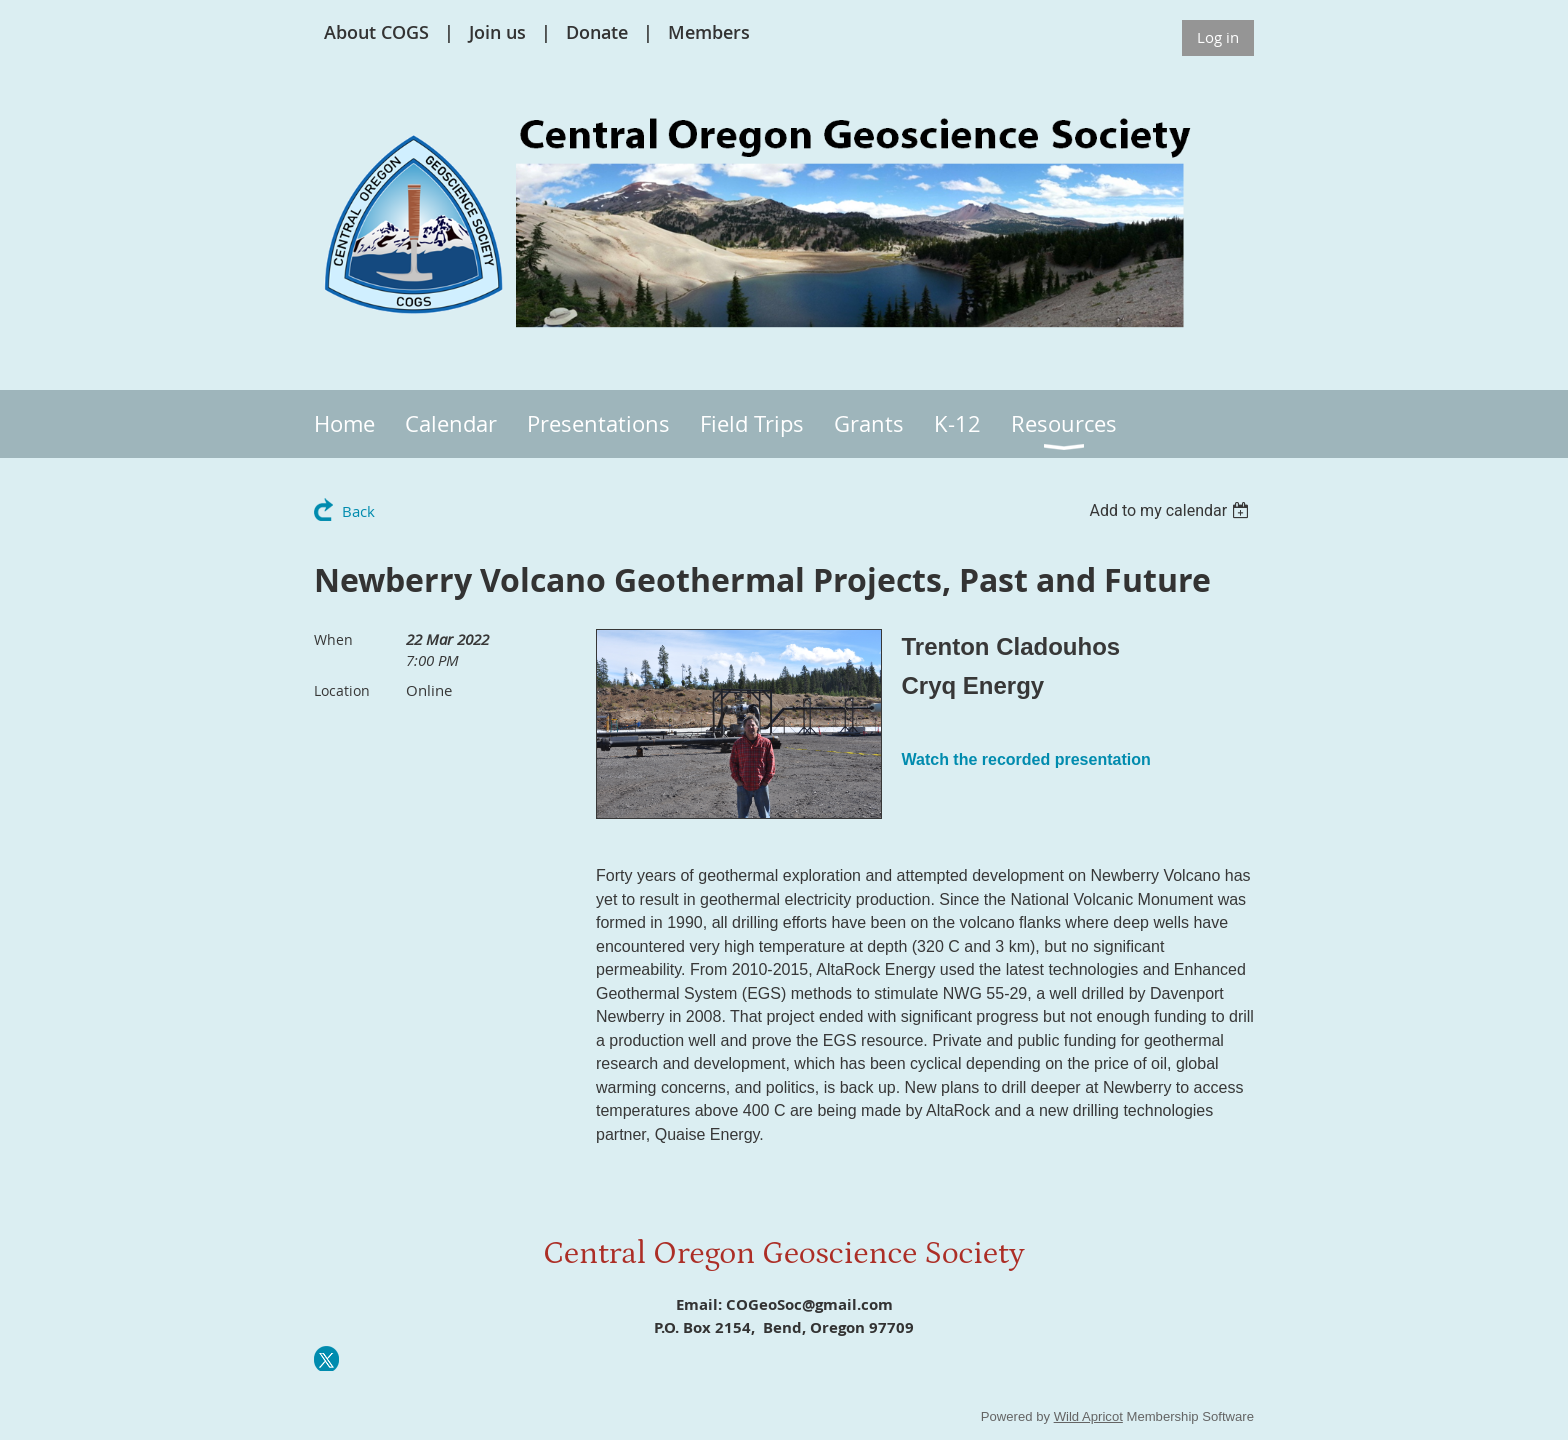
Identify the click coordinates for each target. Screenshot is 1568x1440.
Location (342, 690)
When (333, 639)
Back (358, 511)
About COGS (376, 32)
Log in (1218, 37)
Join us (497, 32)
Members (709, 32)
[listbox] (1171, 510)
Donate (597, 32)
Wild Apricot (1088, 1416)
